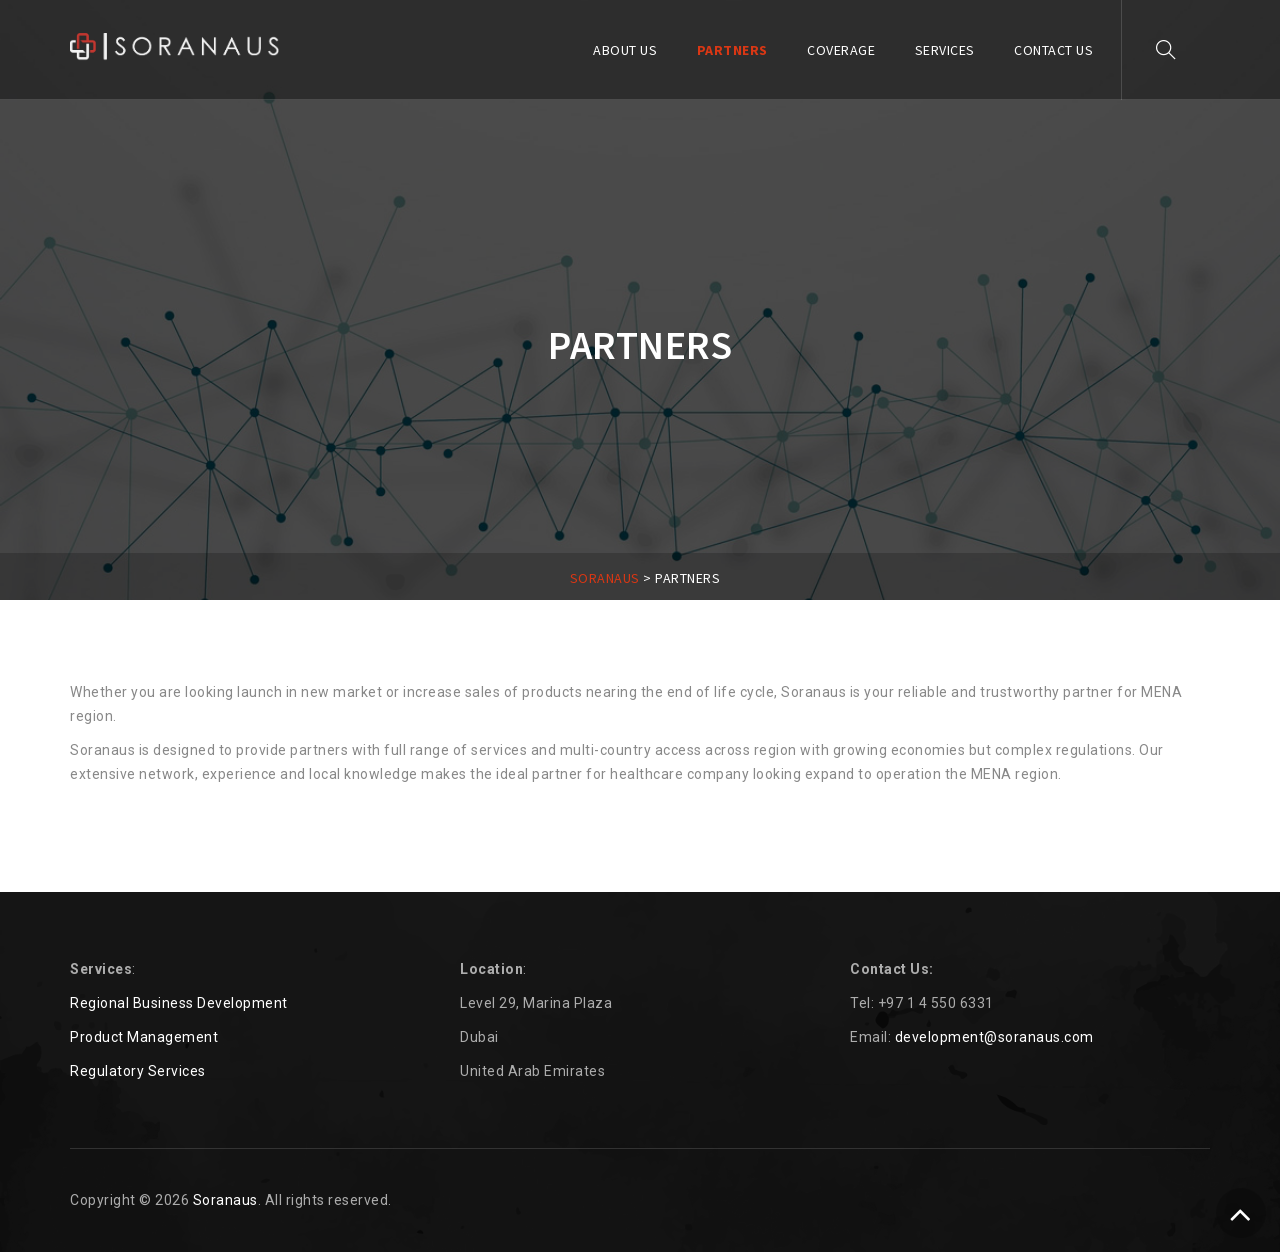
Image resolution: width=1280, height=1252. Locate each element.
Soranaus (225, 1200)
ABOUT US (625, 50)
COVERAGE (841, 50)
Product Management (144, 1037)
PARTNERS (732, 50)
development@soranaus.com (994, 1037)
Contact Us (1053, 50)
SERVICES (945, 50)
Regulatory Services (138, 1071)
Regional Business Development (179, 1003)
